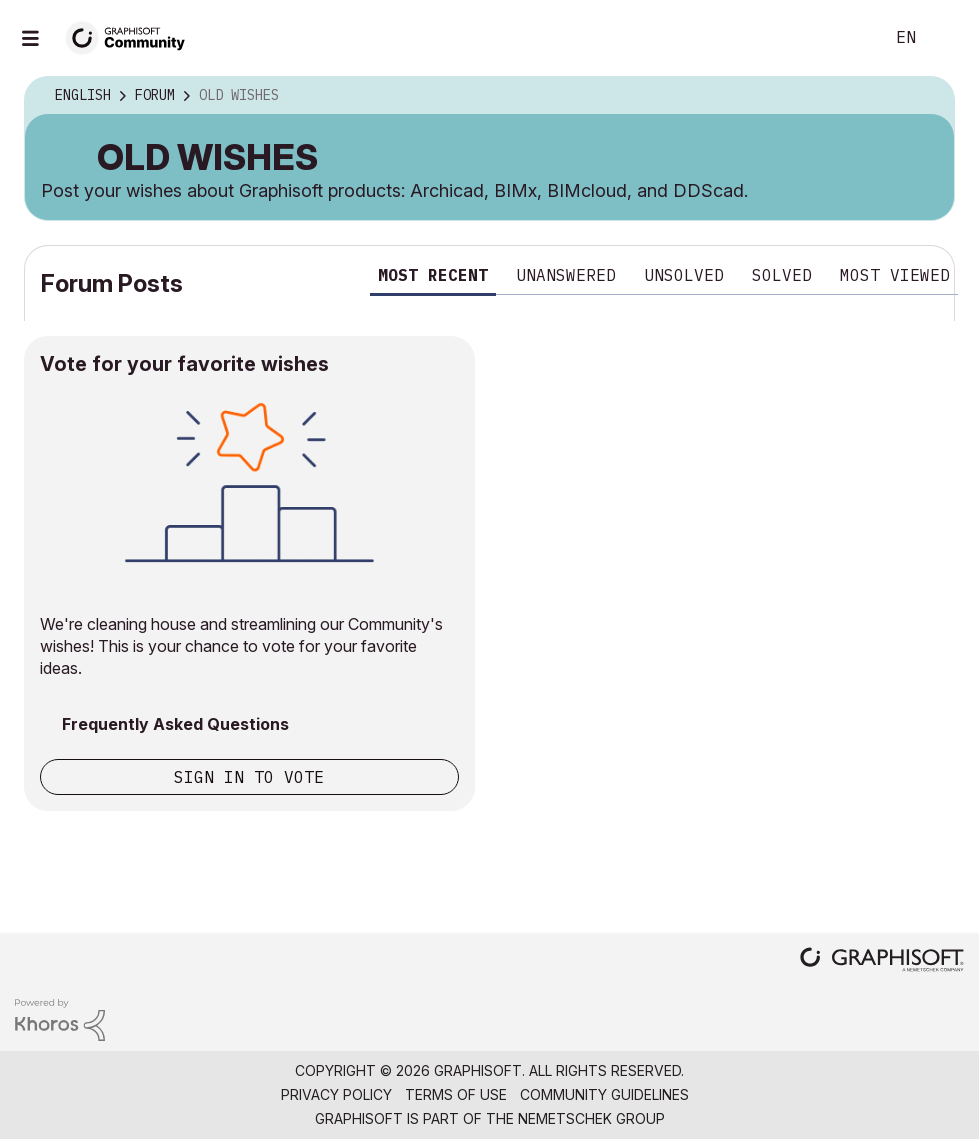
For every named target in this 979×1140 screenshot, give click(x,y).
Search (846, 38)
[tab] (433, 278)
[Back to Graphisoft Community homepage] (132, 36)
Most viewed (895, 275)
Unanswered (566, 275)
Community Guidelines (604, 1094)
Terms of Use (456, 1094)
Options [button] (926, 96)
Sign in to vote (249, 777)
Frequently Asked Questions (175, 724)
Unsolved (684, 275)
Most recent (433, 275)
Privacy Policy (336, 1094)
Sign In (947, 38)
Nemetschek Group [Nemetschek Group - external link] (591, 1118)
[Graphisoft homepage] (882, 961)
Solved (782, 275)
